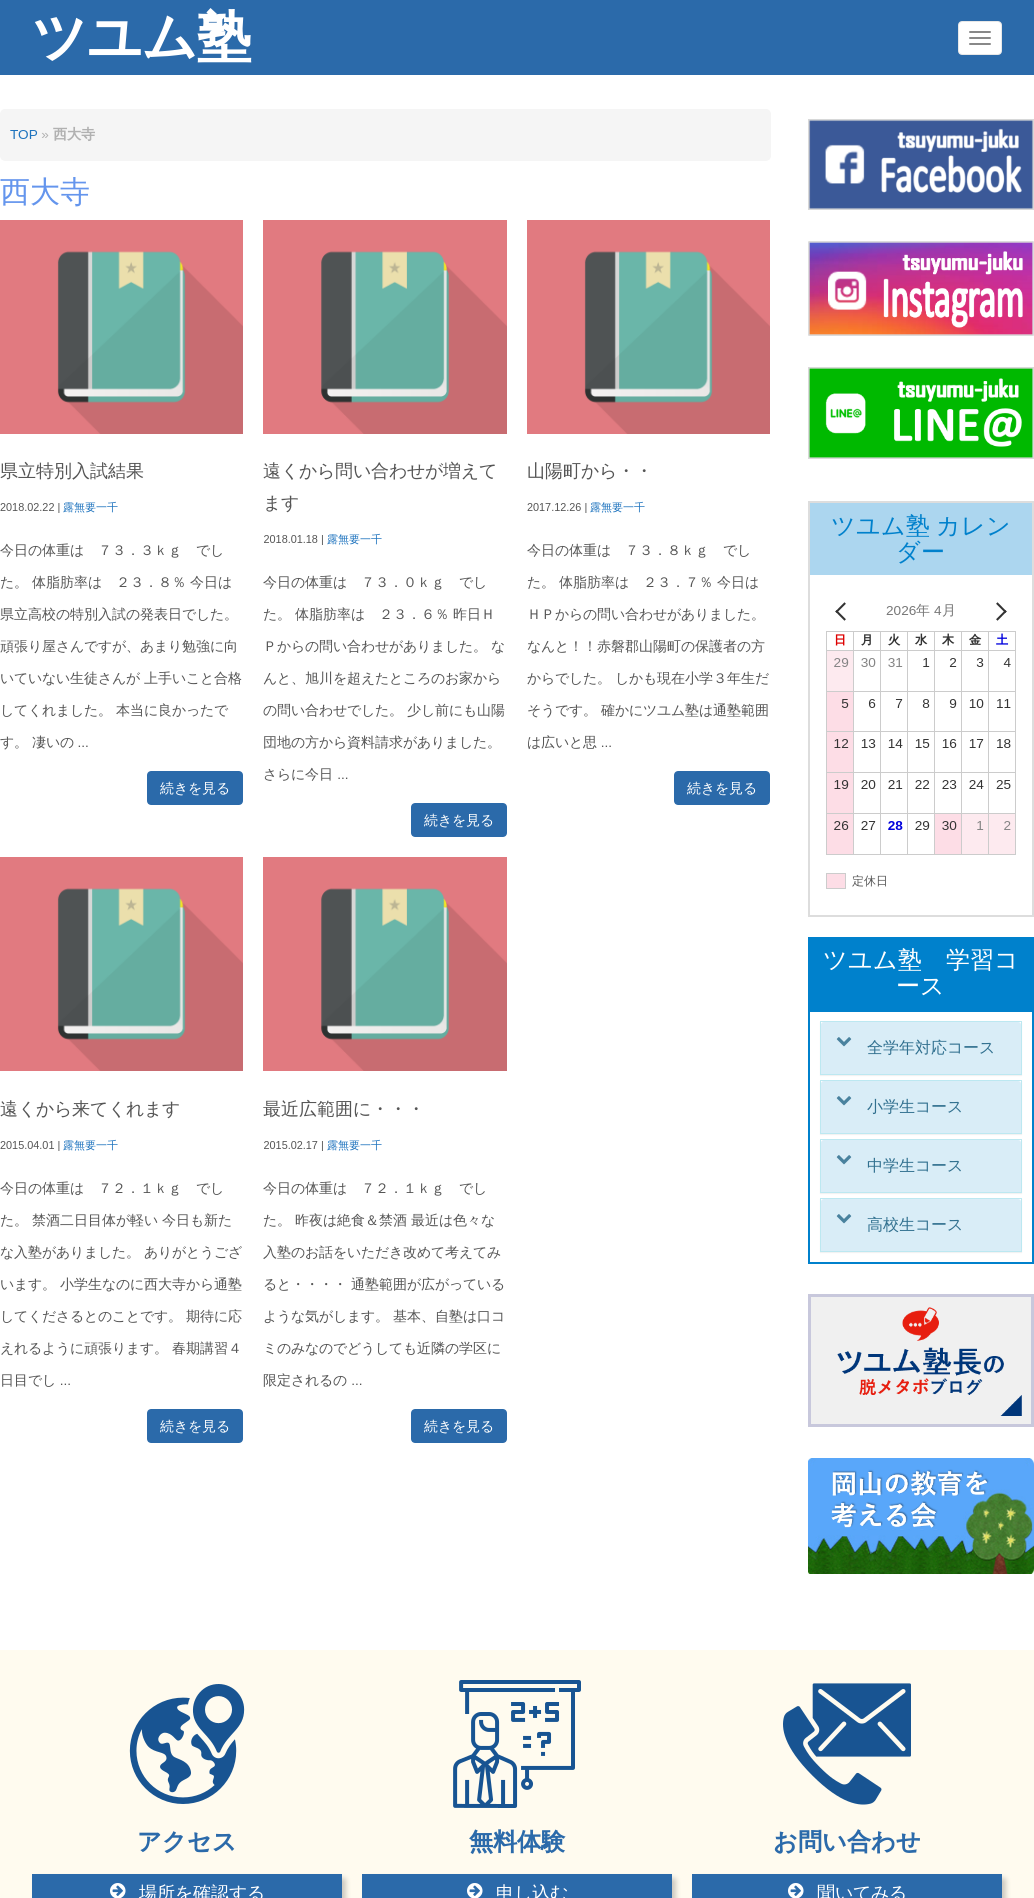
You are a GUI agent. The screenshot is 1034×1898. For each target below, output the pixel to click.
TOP (23, 134)
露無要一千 (90, 507)
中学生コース (915, 1165)
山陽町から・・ (590, 471)
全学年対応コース (931, 1047)
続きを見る (195, 788)
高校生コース (915, 1224)
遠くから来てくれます (90, 1109)
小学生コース (915, 1106)
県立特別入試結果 (72, 471)
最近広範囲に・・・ (344, 1109)
